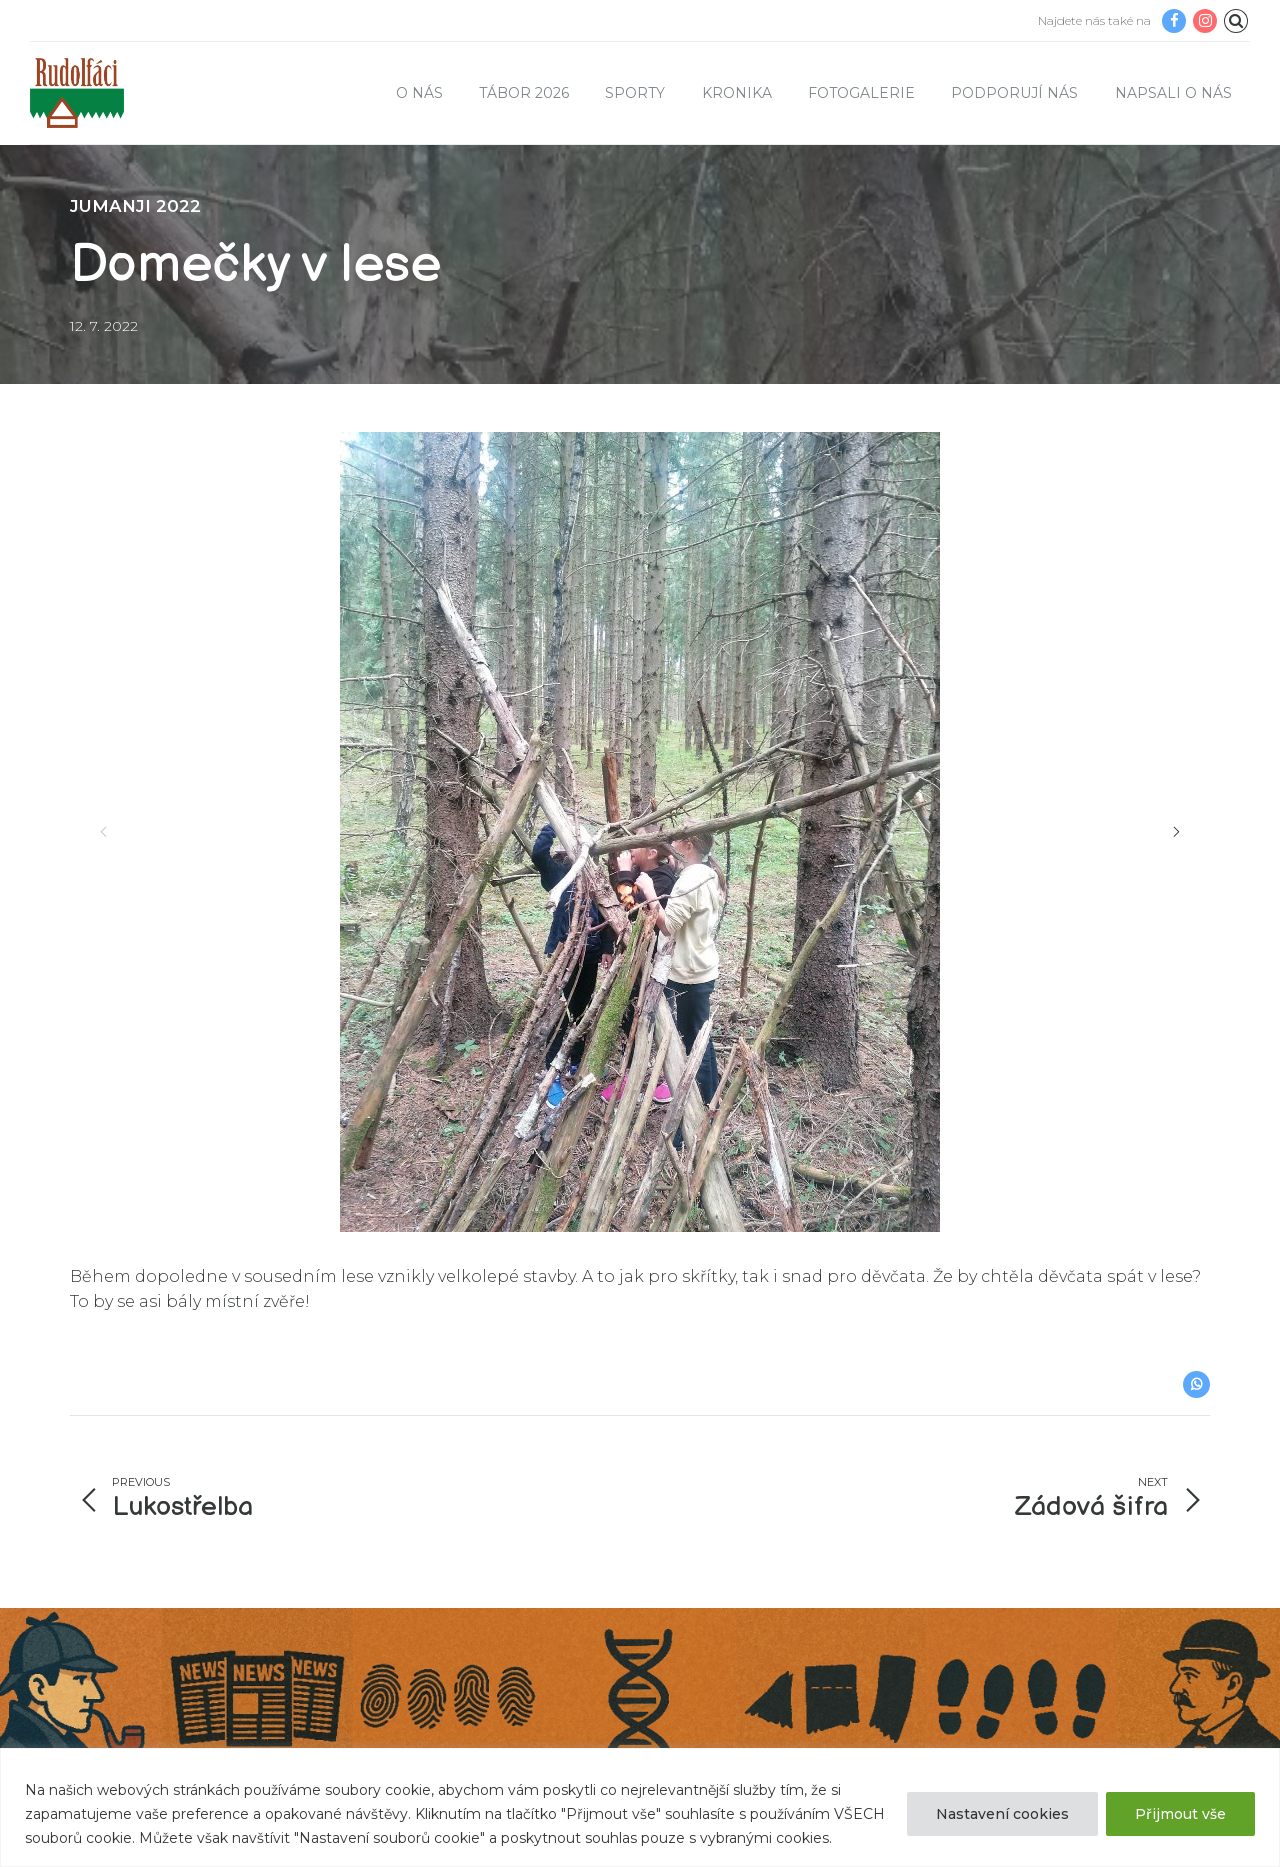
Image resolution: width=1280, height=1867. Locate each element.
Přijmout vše (1180, 1814)
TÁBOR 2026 (524, 93)
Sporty (635, 93)
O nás (419, 93)
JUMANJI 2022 (135, 206)
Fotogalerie (861, 93)
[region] (640, 1807)
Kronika (737, 93)
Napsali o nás (1173, 93)
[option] (640, 832)
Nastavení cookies (1002, 1814)
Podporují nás (1014, 93)
